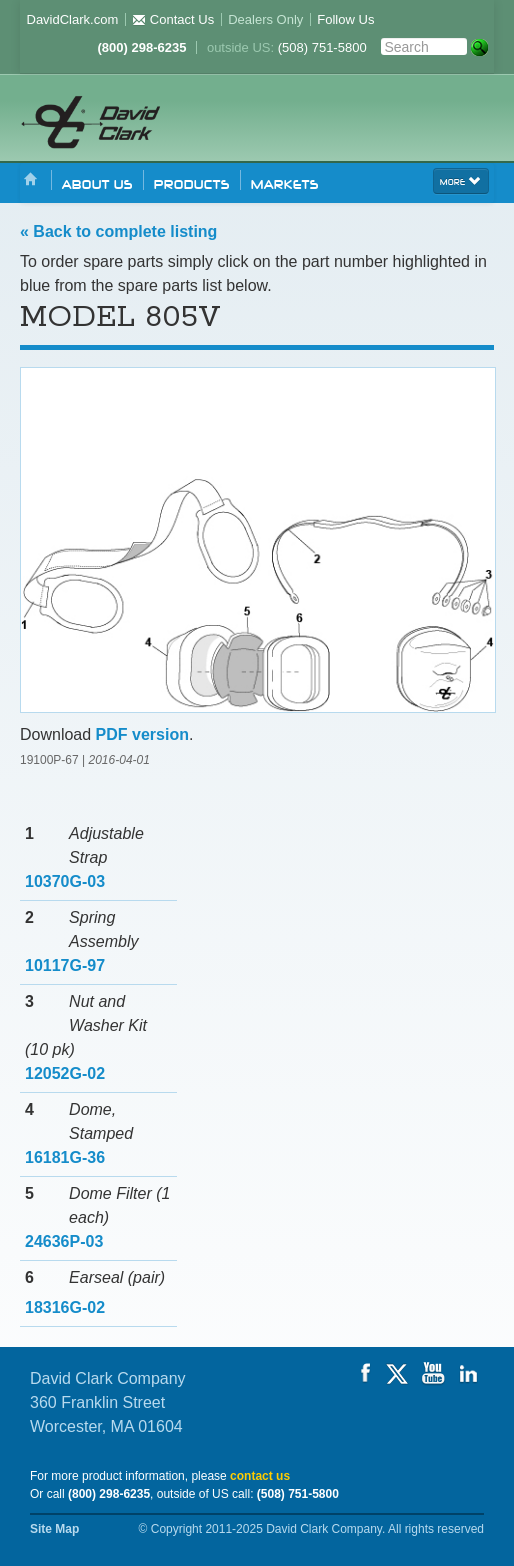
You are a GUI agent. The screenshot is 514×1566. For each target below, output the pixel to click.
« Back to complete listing (118, 231)
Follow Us (345, 19)
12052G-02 (65, 1073)
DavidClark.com (73, 19)
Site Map (54, 1529)
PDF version (142, 734)
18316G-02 (65, 1307)
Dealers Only (265, 19)
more (461, 180)
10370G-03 (65, 881)
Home (31, 180)
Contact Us (173, 19)
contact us (260, 1476)
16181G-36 (65, 1157)
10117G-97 (65, 965)
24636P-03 (64, 1241)
